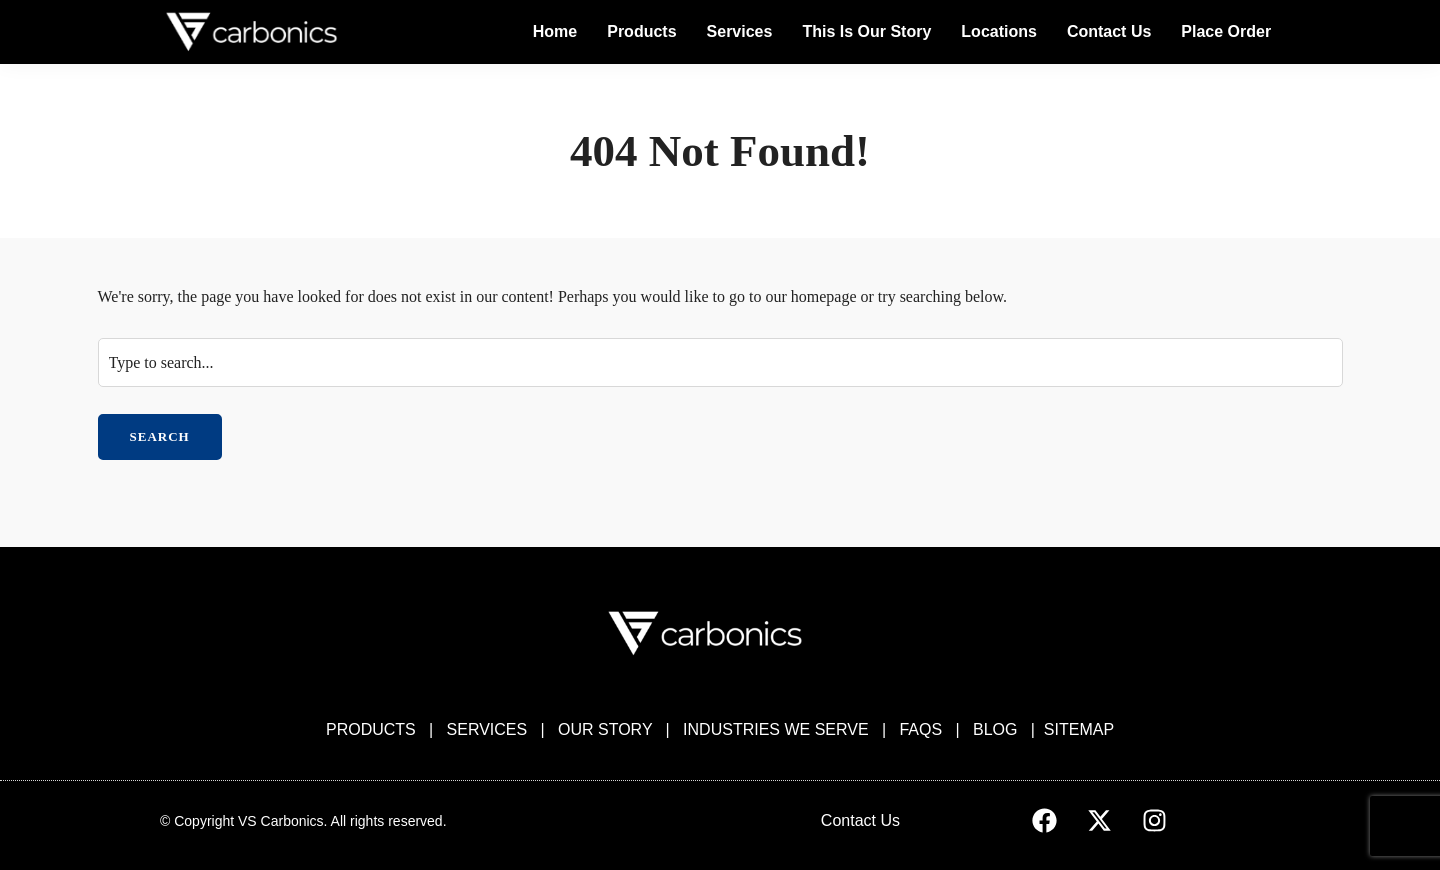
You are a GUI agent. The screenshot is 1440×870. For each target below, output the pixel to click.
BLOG (995, 729)
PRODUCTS (371, 729)
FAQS (920, 729)
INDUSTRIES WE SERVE (776, 729)
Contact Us (1109, 31)
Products (641, 31)
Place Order (1226, 31)
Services (740, 31)
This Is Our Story (866, 31)
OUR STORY (605, 729)
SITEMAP (1079, 729)
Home (555, 31)
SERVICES (487, 729)
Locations (999, 31)
